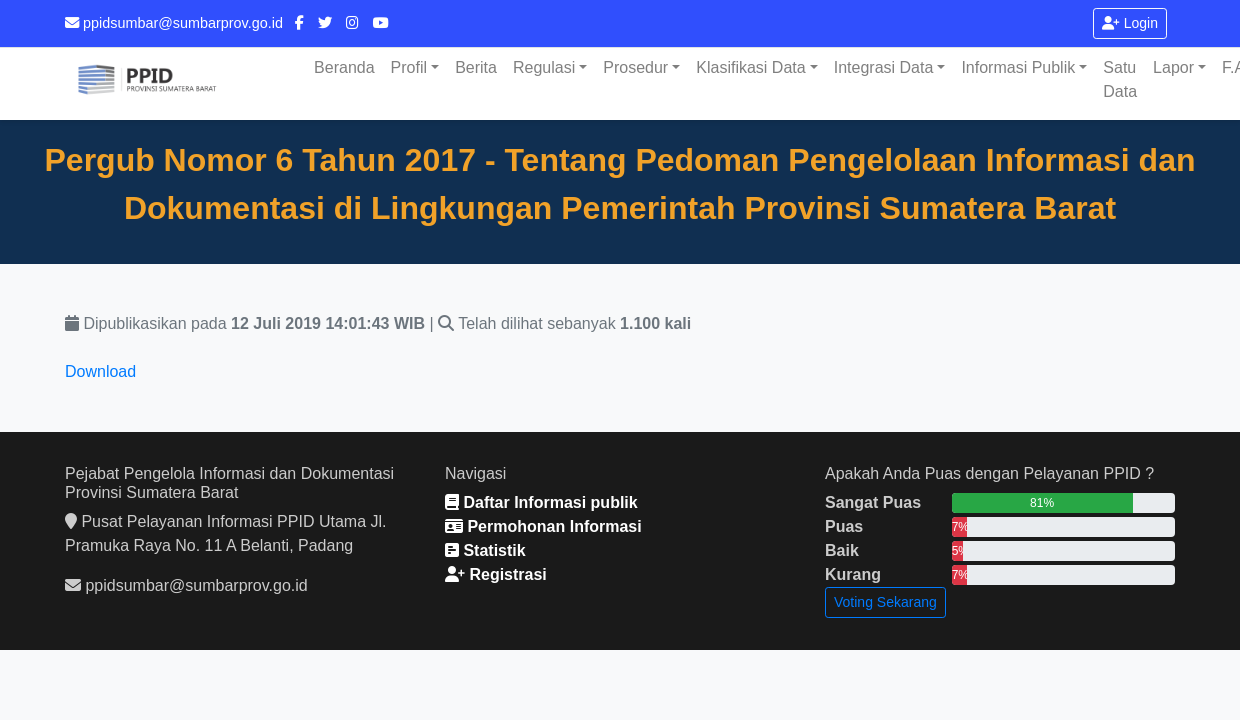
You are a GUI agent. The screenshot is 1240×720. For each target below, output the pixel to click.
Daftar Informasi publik (541, 502)
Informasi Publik (1018, 67)
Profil (409, 67)
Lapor (1173, 67)
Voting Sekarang (885, 602)
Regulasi (544, 67)
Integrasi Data (884, 67)
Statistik (485, 550)
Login (1130, 23)
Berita (476, 67)
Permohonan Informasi (543, 526)
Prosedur (635, 67)
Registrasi (496, 574)
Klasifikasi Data (750, 67)
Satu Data (1120, 79)
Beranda (344, 67)
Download (100, 371)
